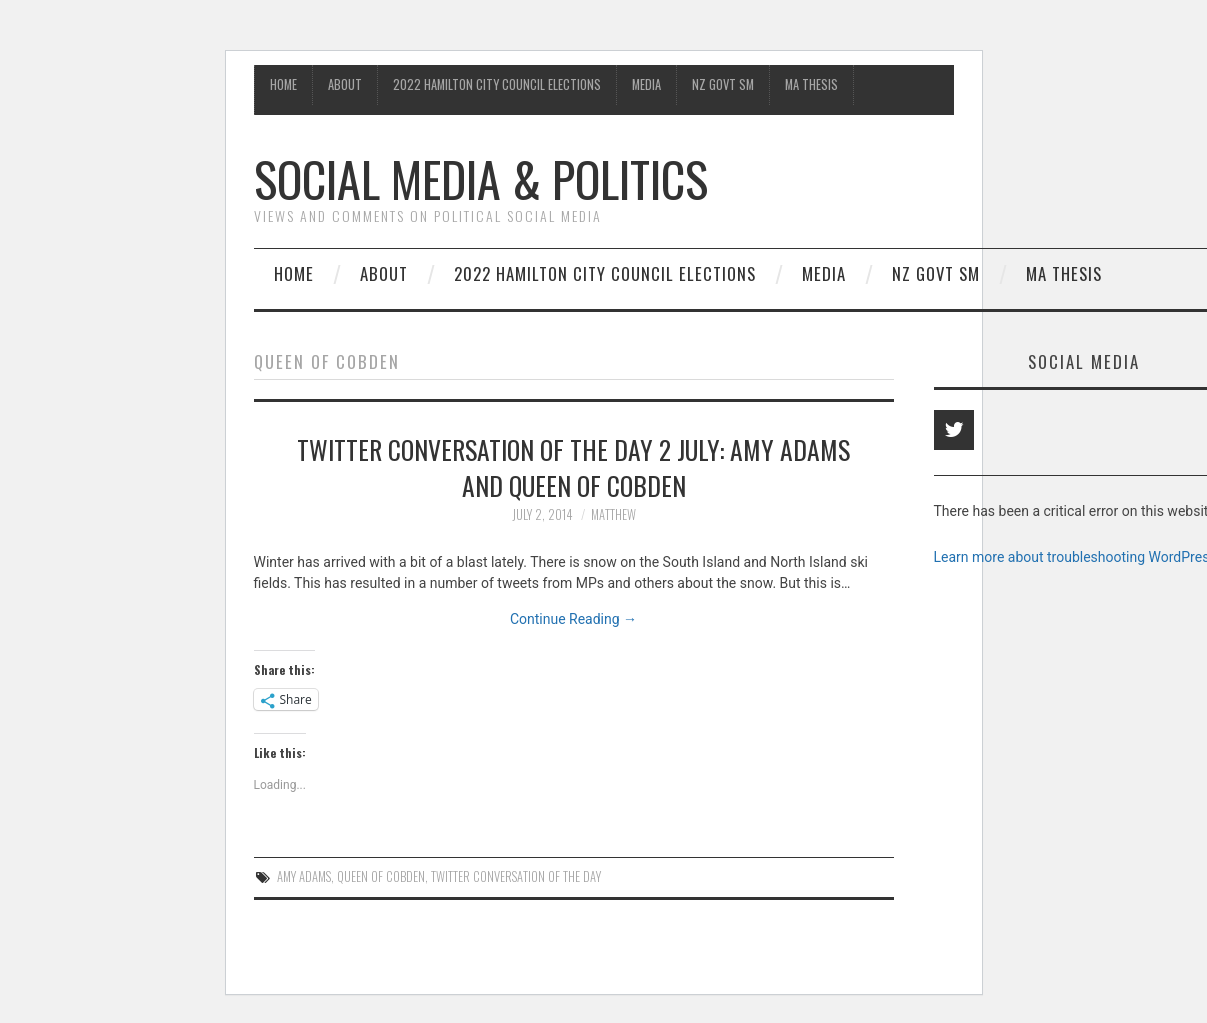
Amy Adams (304, 876)
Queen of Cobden (381, 876)
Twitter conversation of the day (516, 876)
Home (283, 84)
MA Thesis (811, 84)
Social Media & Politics (481, 178)
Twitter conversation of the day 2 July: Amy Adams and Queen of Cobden (573, 467)
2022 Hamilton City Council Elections (497, 84)
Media (646, 84)
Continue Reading (573, 619)
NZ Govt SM (723, 84)
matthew (613, 514)
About (345, 84)
